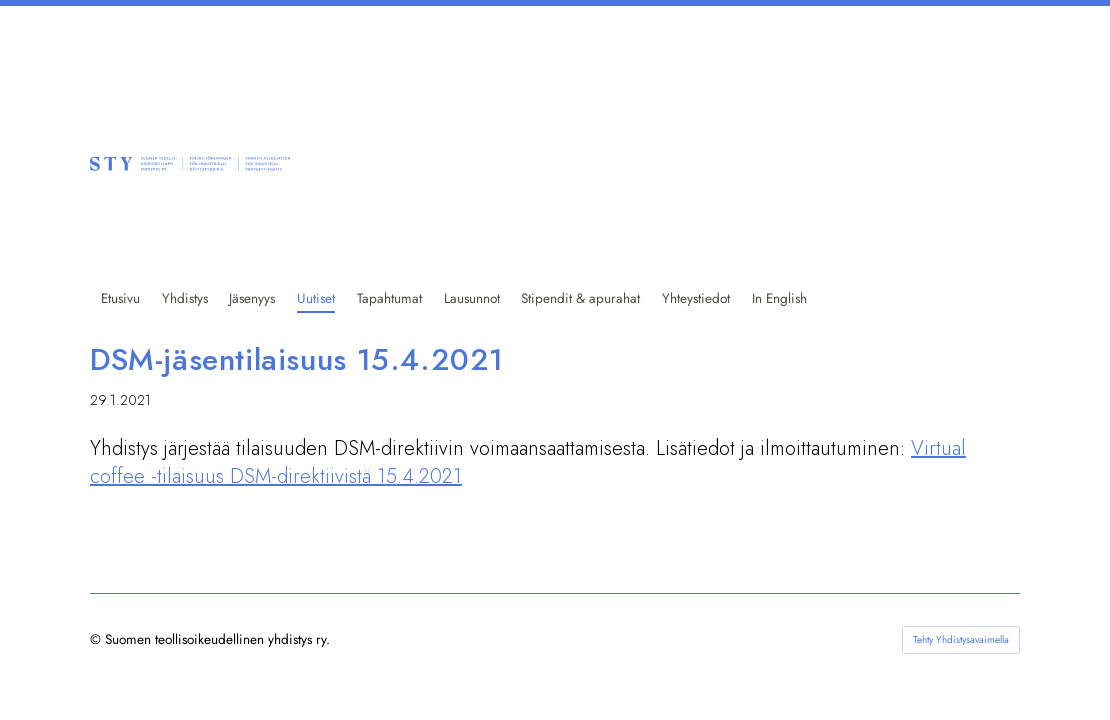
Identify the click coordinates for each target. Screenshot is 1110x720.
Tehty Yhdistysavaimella (961, 639)
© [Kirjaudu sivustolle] (97, 639)
